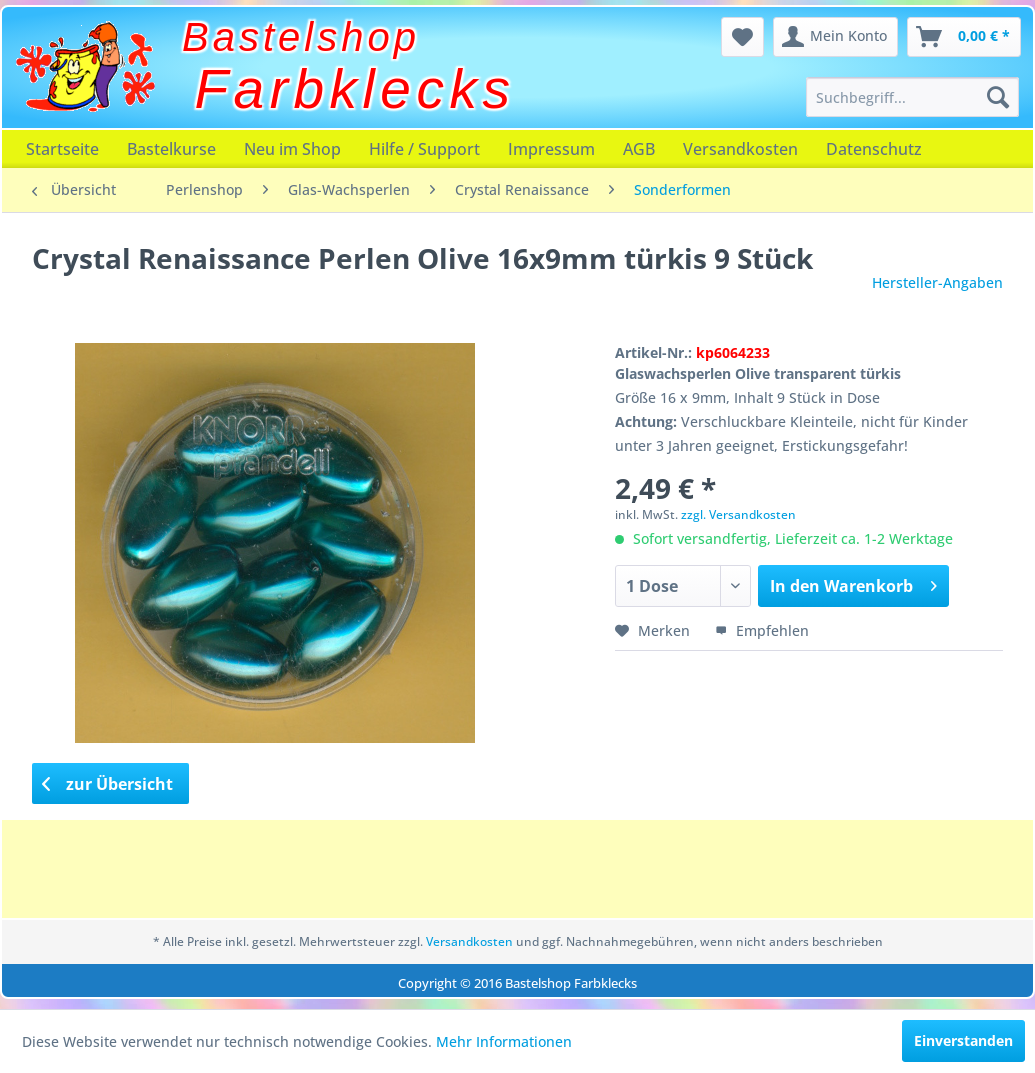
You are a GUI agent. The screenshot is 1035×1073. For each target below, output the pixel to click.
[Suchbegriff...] (912, 97)
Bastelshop (301, 37)
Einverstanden (963, 1040)
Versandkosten (740, 149)
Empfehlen (762, 630)
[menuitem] (912, 97)
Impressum (551, 149)
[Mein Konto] (835, 37)
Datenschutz (874, 149)
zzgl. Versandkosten (738, 514)
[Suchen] (998, 97)
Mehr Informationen (504, 1041)
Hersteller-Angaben (937, 282)
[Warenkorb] (964, 37)
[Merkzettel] (742, 37)
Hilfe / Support (424, 149)
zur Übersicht (108, 784)
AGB (639, 149)
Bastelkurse (171, 149)
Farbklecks (355, 89)
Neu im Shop (292, 149)
